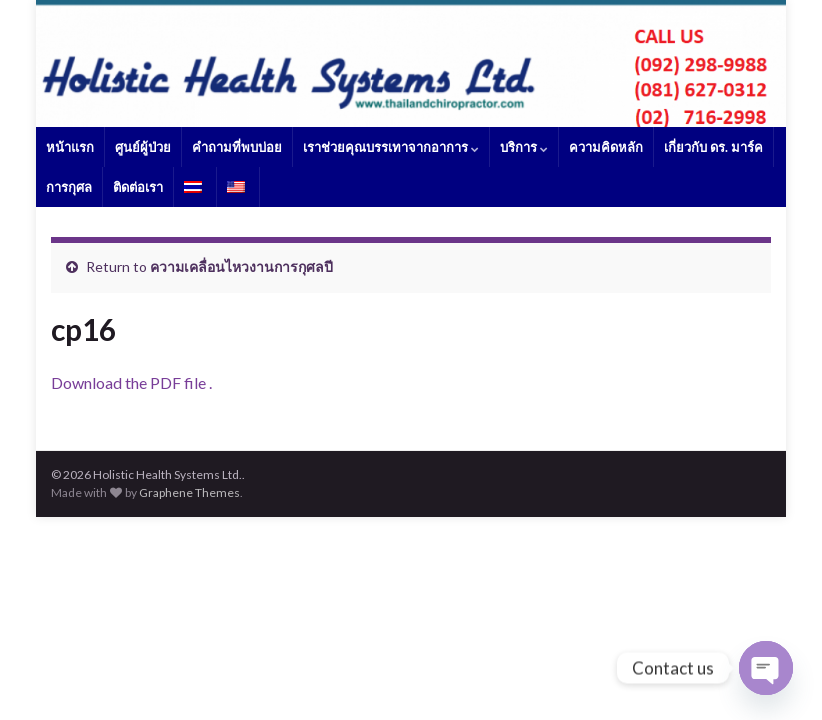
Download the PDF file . (131, 382)
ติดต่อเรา (138, 187)
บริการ (524, 147)
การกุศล (69, 187)
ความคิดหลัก (606, 147)
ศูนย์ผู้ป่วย (143, 147)
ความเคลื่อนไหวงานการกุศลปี (241, 266)
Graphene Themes (189, 492)
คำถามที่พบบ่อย (237, 147)
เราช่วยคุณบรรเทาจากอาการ (391, 147)
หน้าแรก (70, 147)
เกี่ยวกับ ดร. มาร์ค (713, 147)
